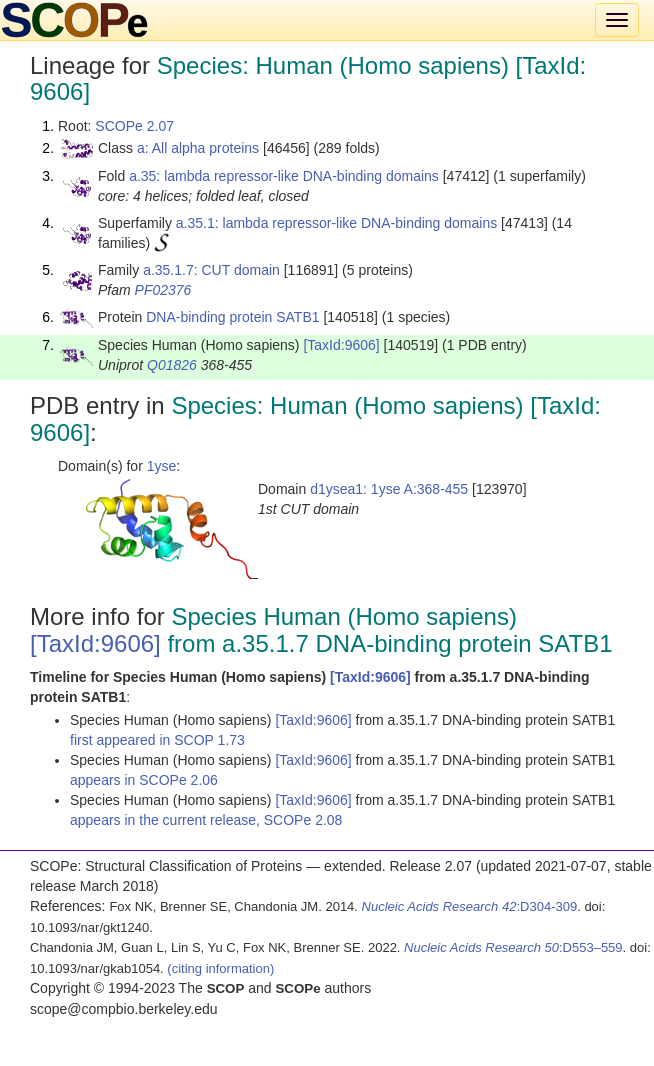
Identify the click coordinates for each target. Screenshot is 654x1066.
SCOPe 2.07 (134, 126)
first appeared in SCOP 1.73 (157, 740)
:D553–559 (513, 947)
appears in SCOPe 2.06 (144, 780)
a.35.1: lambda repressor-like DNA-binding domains (336, 223)
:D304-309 (470, 906)
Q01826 (172, 365)
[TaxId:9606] (341, 345)
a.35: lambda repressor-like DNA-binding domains (284, 176)
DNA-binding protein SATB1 (232, 317)
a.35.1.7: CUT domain (211, 270)
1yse (162, 466)
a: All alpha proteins (198, 148)
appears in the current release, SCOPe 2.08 (206, 820)
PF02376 (163, 290)
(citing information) (220, 968)
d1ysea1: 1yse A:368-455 (389, 489)
